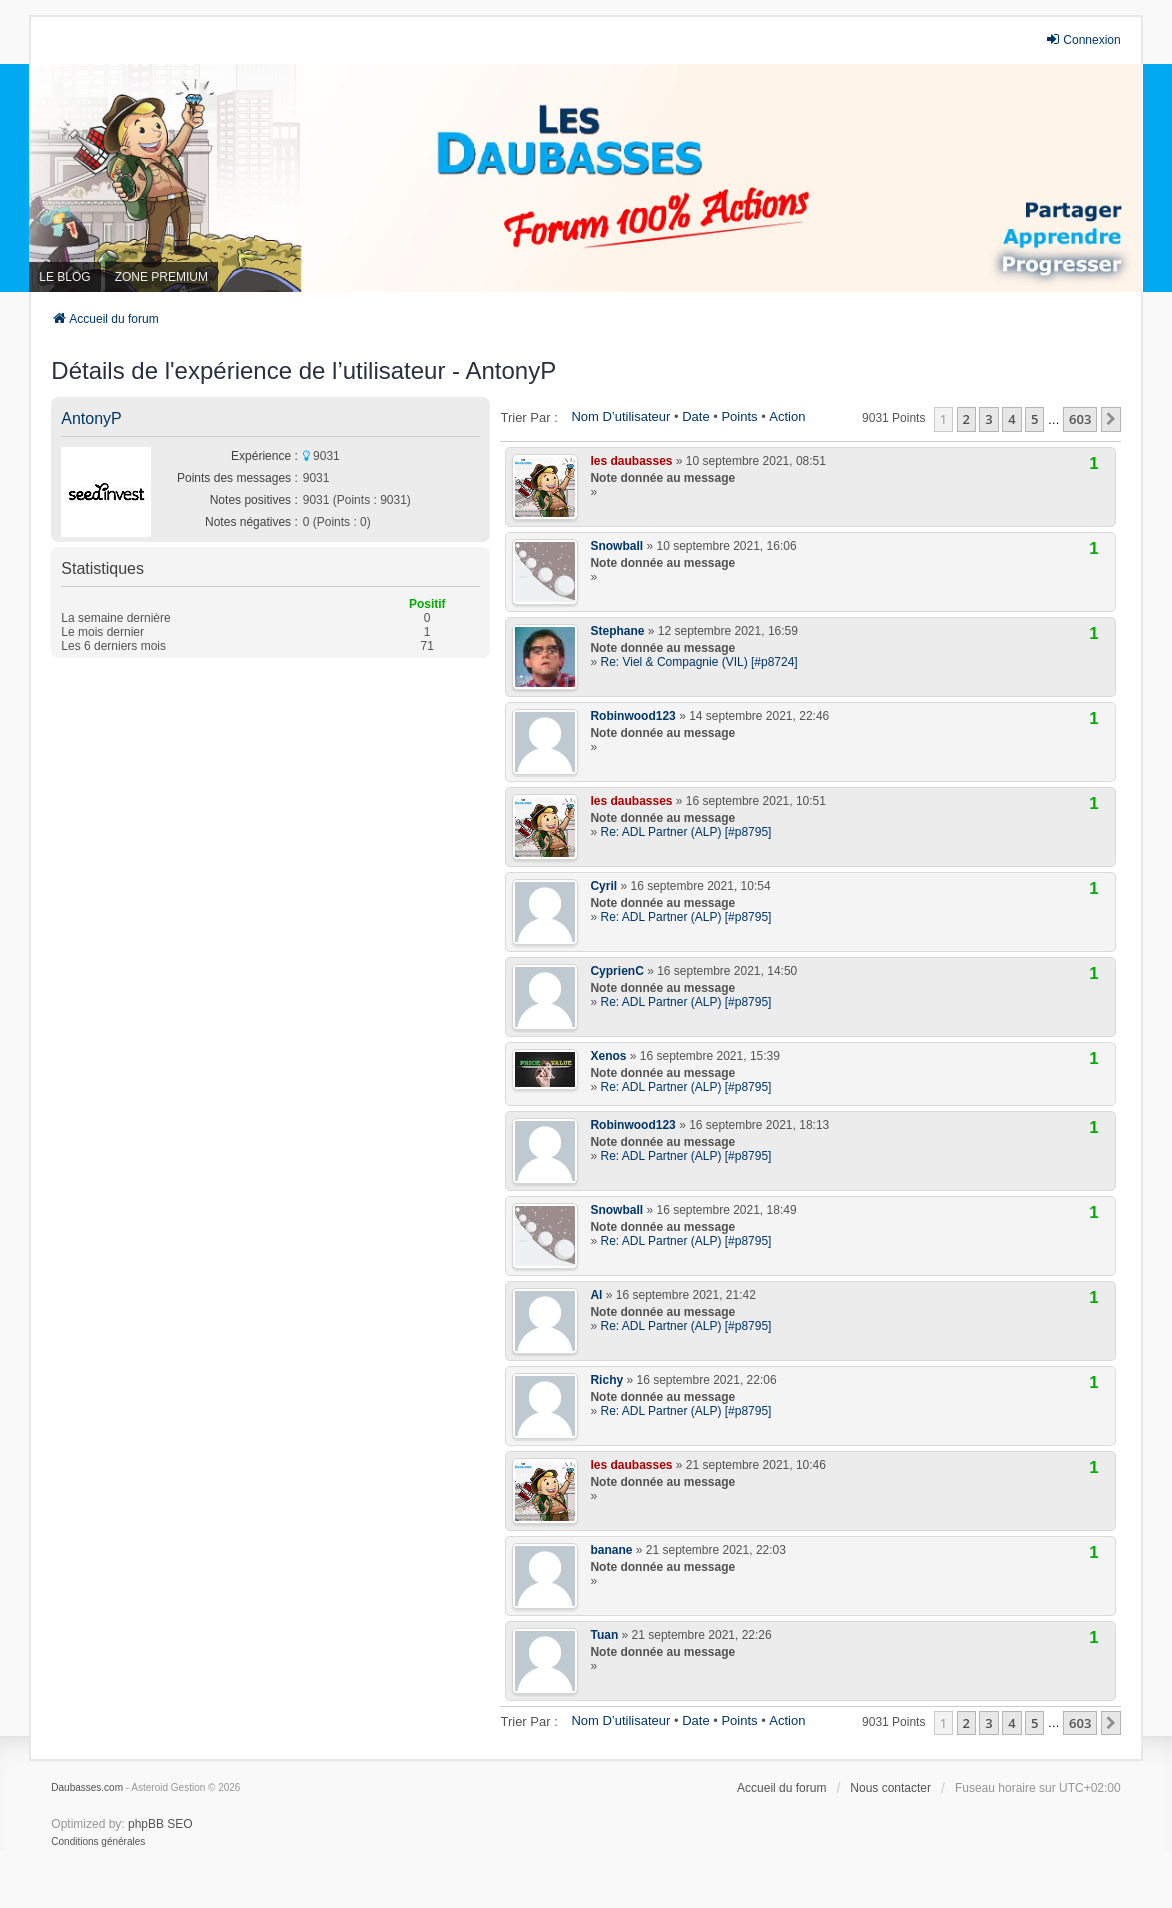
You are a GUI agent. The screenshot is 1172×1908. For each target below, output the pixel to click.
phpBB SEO (160, 1824)
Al (596, 1295)
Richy (606, 1380)
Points (739, 416)
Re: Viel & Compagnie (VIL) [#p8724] (698, 662)
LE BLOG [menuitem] (64, 277)
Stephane (617, 631)
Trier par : (528, 417)
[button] (1111, 419)
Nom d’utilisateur (620, 416)
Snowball (616, 546)
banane (611, 1550)
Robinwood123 (632, 716)
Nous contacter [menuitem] (890, 1788)
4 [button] (1011, 419)
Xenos (608, 1056)
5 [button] (1034, 419)
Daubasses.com (87, 1787)
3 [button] (988, 419)
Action (787, 416)
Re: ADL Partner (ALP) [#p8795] (685, 832)
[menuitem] (98, 1842)
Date (695, 416)
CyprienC (616, 971)
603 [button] (1080, 419)
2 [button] (966, 419)
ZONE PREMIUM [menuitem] (161, 277)
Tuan (604, 1635)
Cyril (603, 886)
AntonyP (91, 418)
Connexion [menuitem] (1082, 39)
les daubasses (631, 461)
